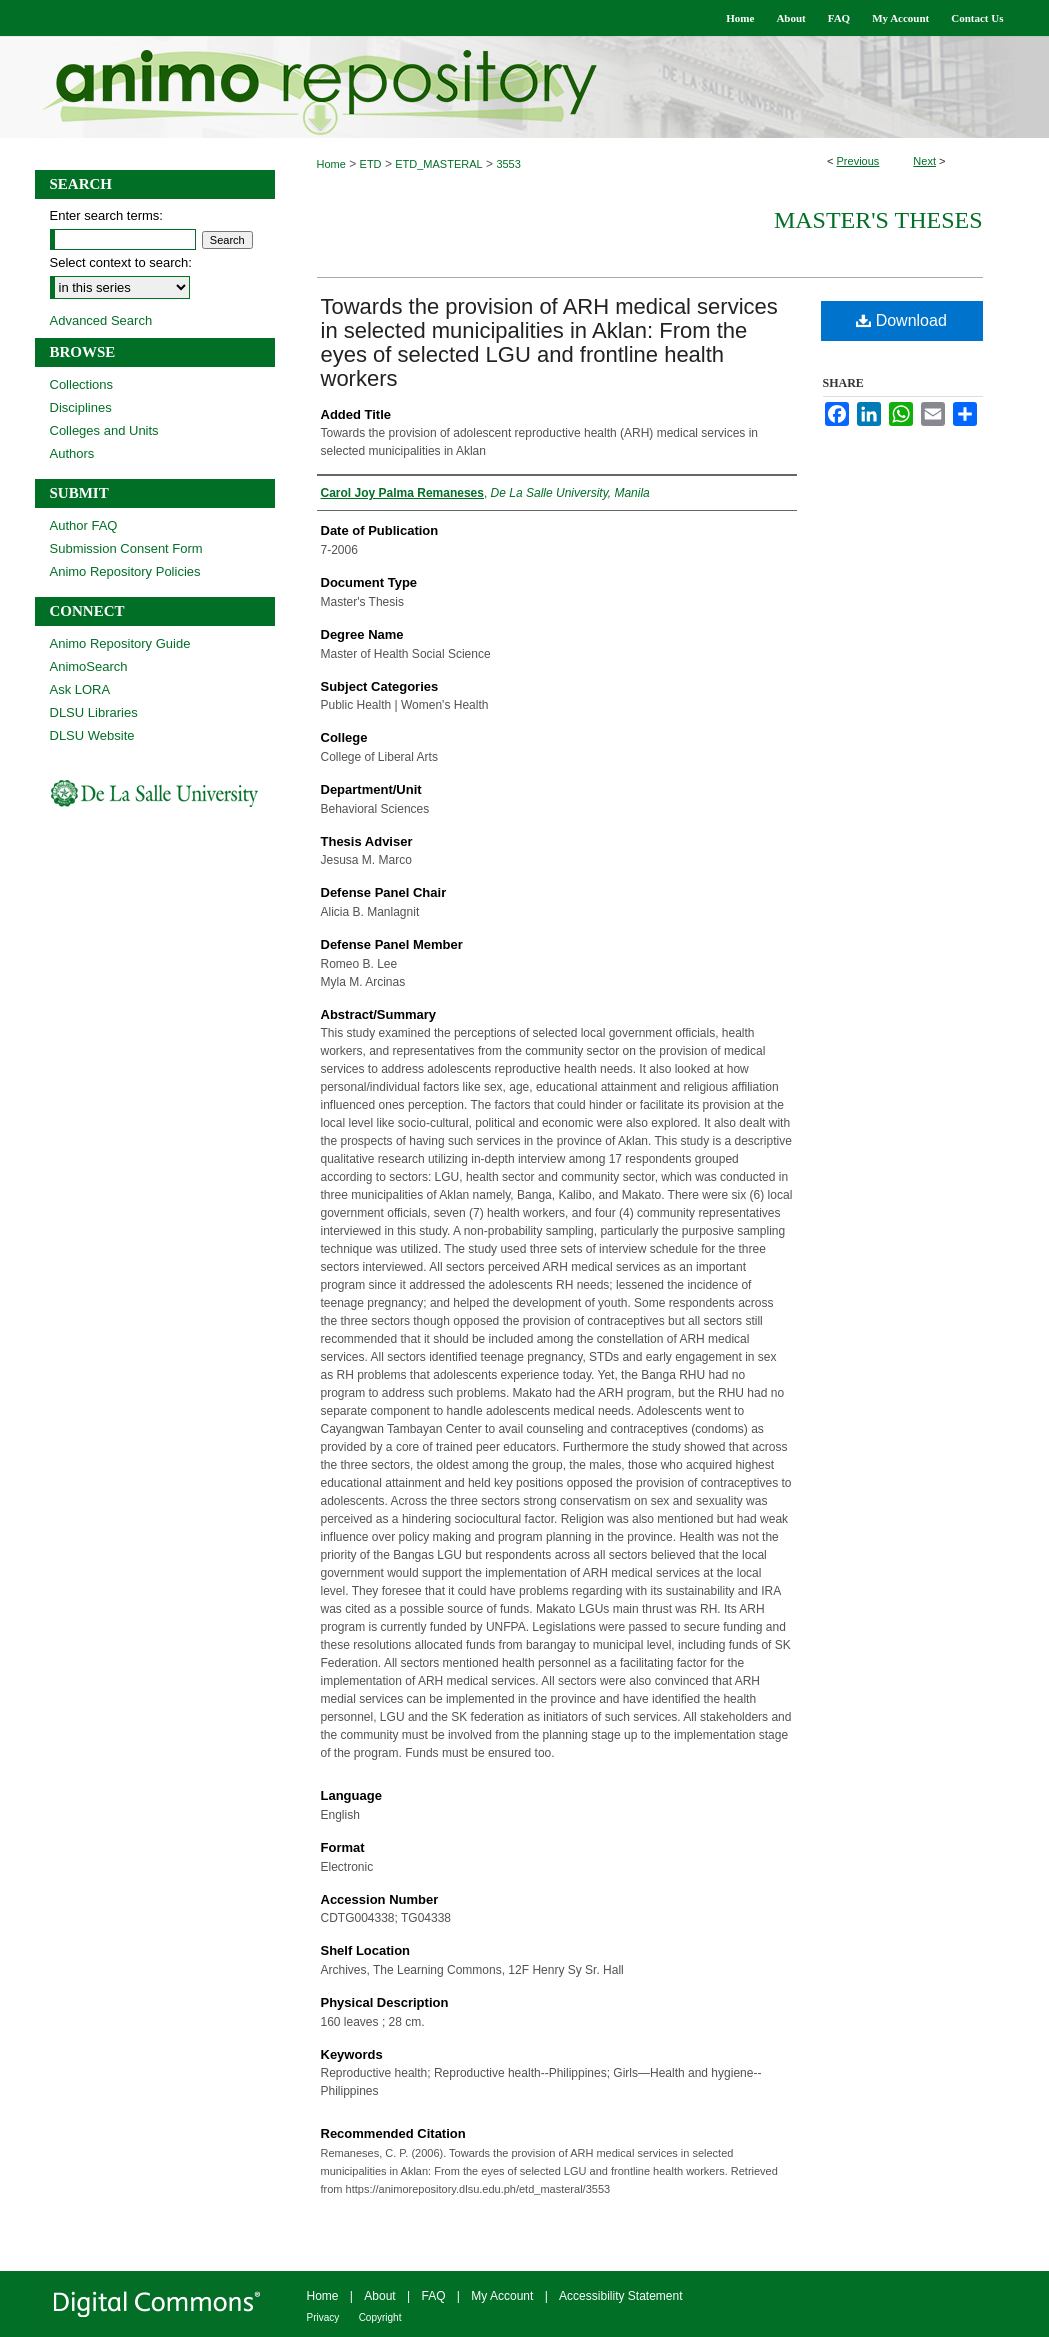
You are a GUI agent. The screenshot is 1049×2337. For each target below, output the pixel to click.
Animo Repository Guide (120, 643)
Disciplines (81, 407)
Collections (82, 384)
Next (924, 161)
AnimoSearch (89, 666)
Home (331, 164)
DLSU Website (92, 735)
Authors (72, 453)
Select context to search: (121, 262)
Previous (858, 161)
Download (901, 320)
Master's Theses (878, 220)
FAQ (433, 2296)
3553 (508, 164)
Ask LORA (80, 689)
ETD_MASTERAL (438, 164)
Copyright (380, 2317)
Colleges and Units (104, 430)
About (379, 2296)
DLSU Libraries (94, 712)
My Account (502, 2296)
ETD (371, 164)
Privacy (323, 2317)
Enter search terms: (106, 215)
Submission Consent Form (126, 548)
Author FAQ (84, 525)
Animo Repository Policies (125, 571)
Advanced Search (101, 320)
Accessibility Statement (620, 2296)
